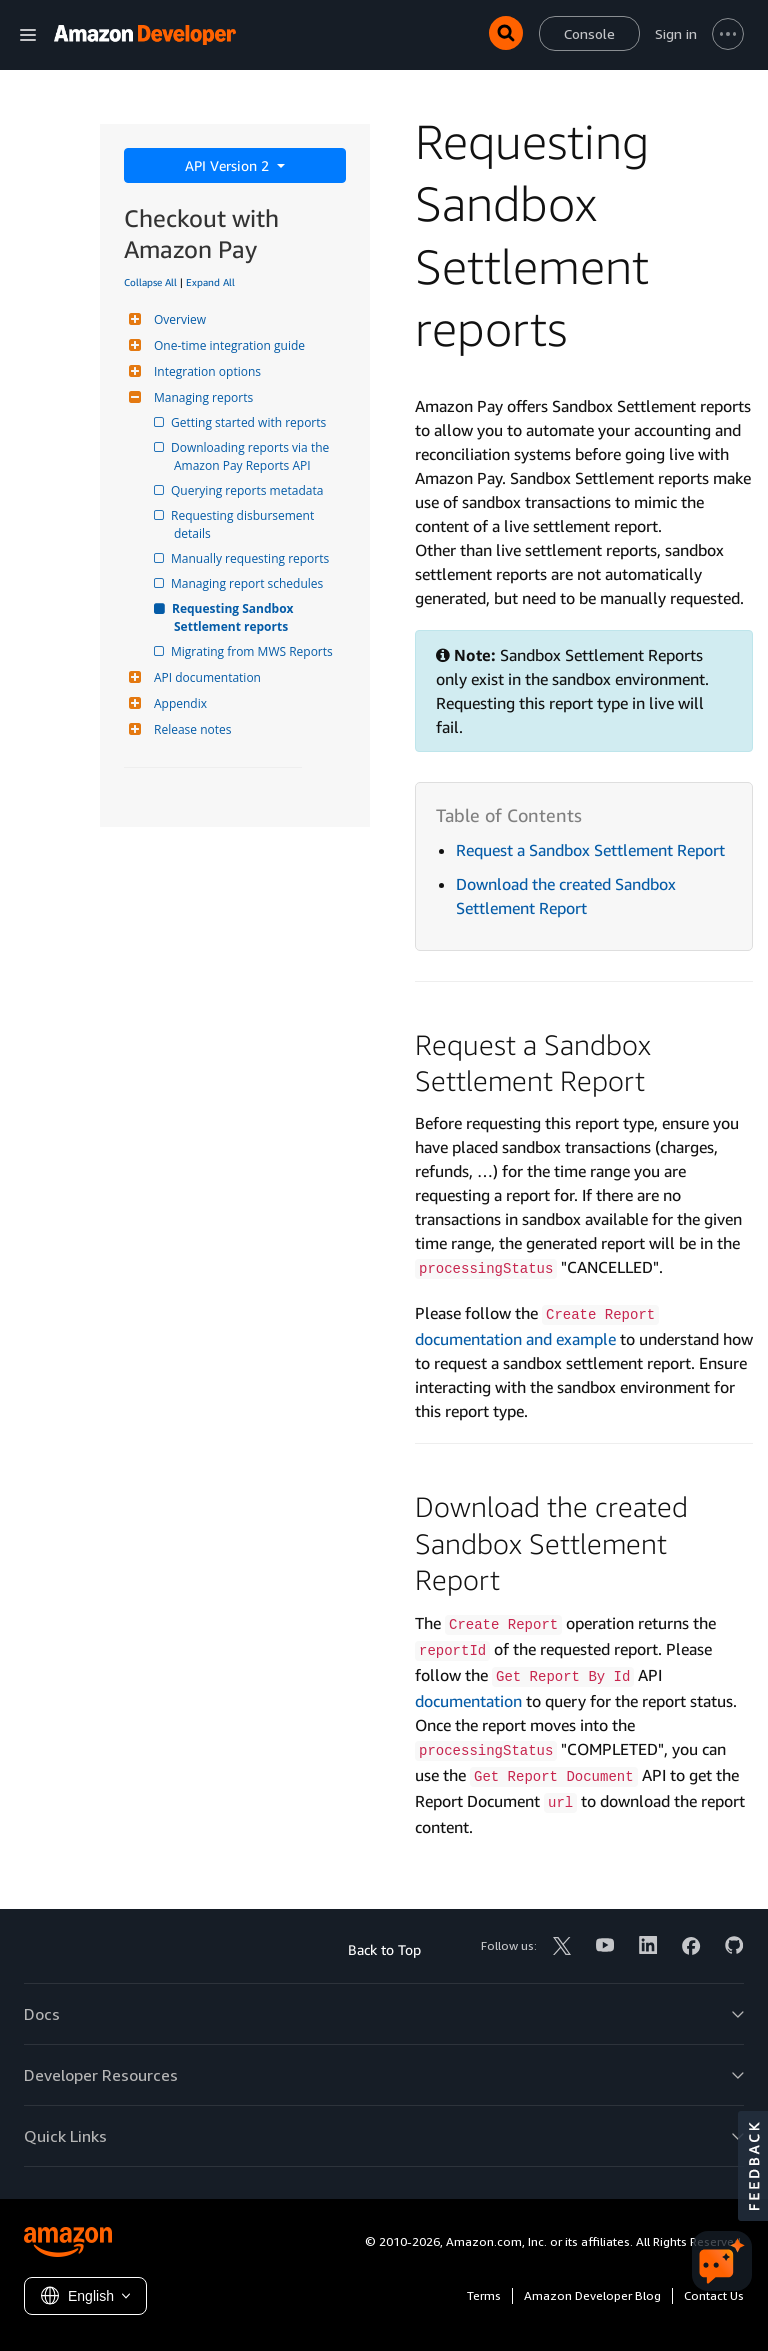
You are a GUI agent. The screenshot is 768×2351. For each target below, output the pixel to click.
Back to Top (384, 1949)
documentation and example (515, 1339)
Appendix (178, 703)
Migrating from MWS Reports (253, 651)
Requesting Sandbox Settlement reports (235, 617)
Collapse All (150, 282)
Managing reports (201, 397)
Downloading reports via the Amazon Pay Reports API (253, 456)
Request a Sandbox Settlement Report (590, 850)
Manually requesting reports (251, 558)
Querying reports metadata (248, 490)
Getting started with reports (250, 422)
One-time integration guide (227, 345)
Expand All (210, 282)
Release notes (190, 729)
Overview (177, 319)
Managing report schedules (248, 583)
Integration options (205, 371)
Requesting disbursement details (245, 524)
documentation (468, 1701)
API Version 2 (229, 165)
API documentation (205, 677)
